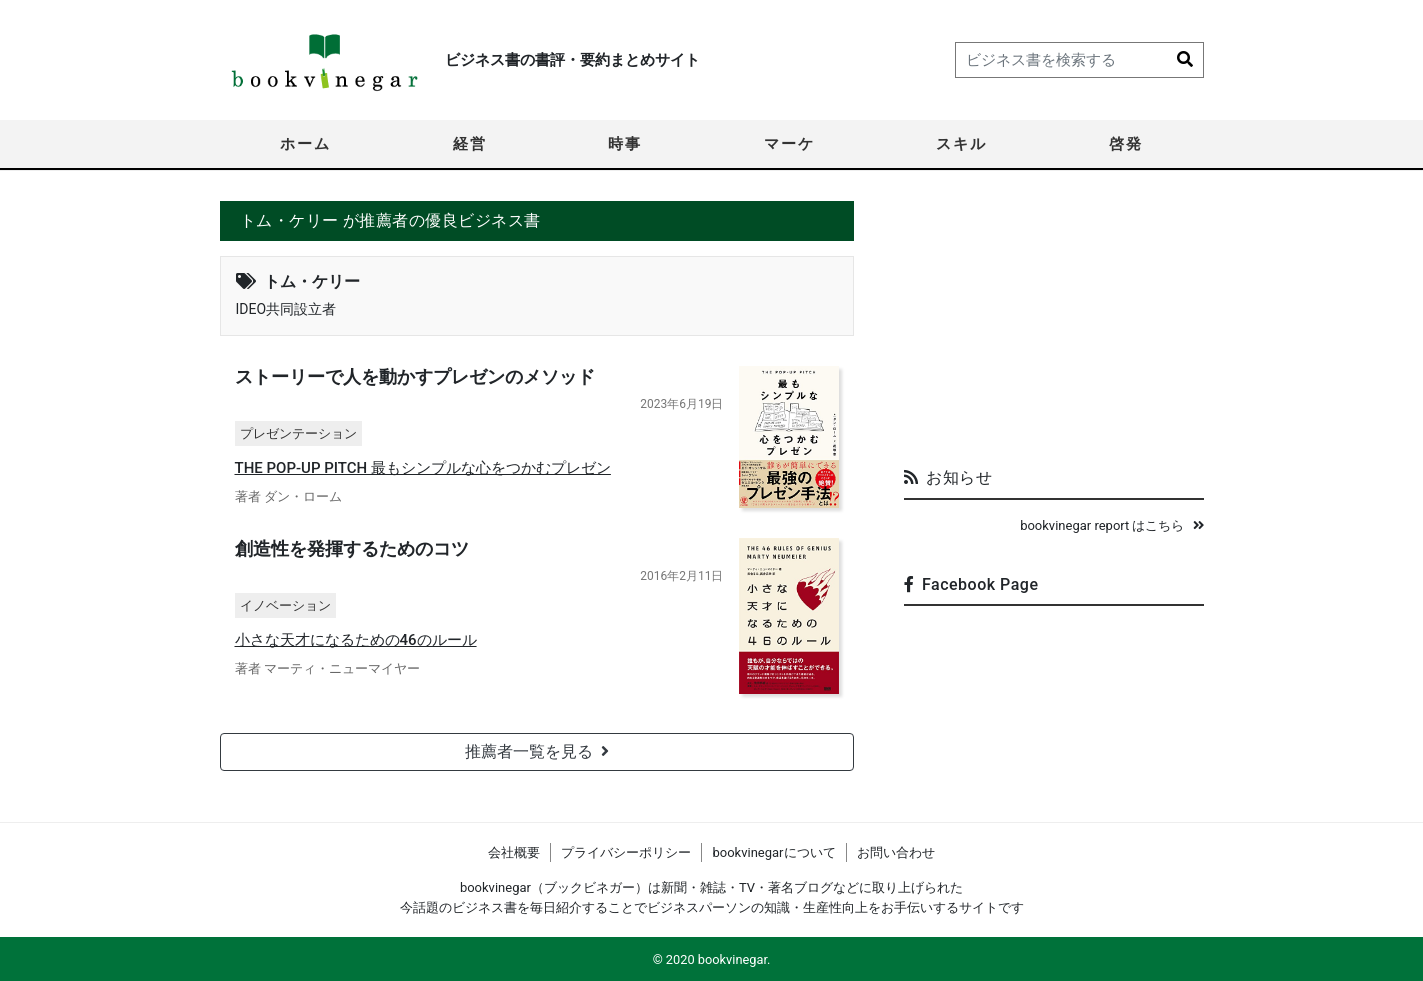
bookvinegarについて (773, 852)
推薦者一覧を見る (537, 751)
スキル (961, 144)
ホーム (305, 144)
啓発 (1126, 144)
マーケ (789, 144)
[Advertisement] (1054, 326)
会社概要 (514, 852)
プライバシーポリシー (626, 852)
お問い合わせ (896, 852)
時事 (625, 144)
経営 (470, 144)
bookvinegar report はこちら (1111, 525)
